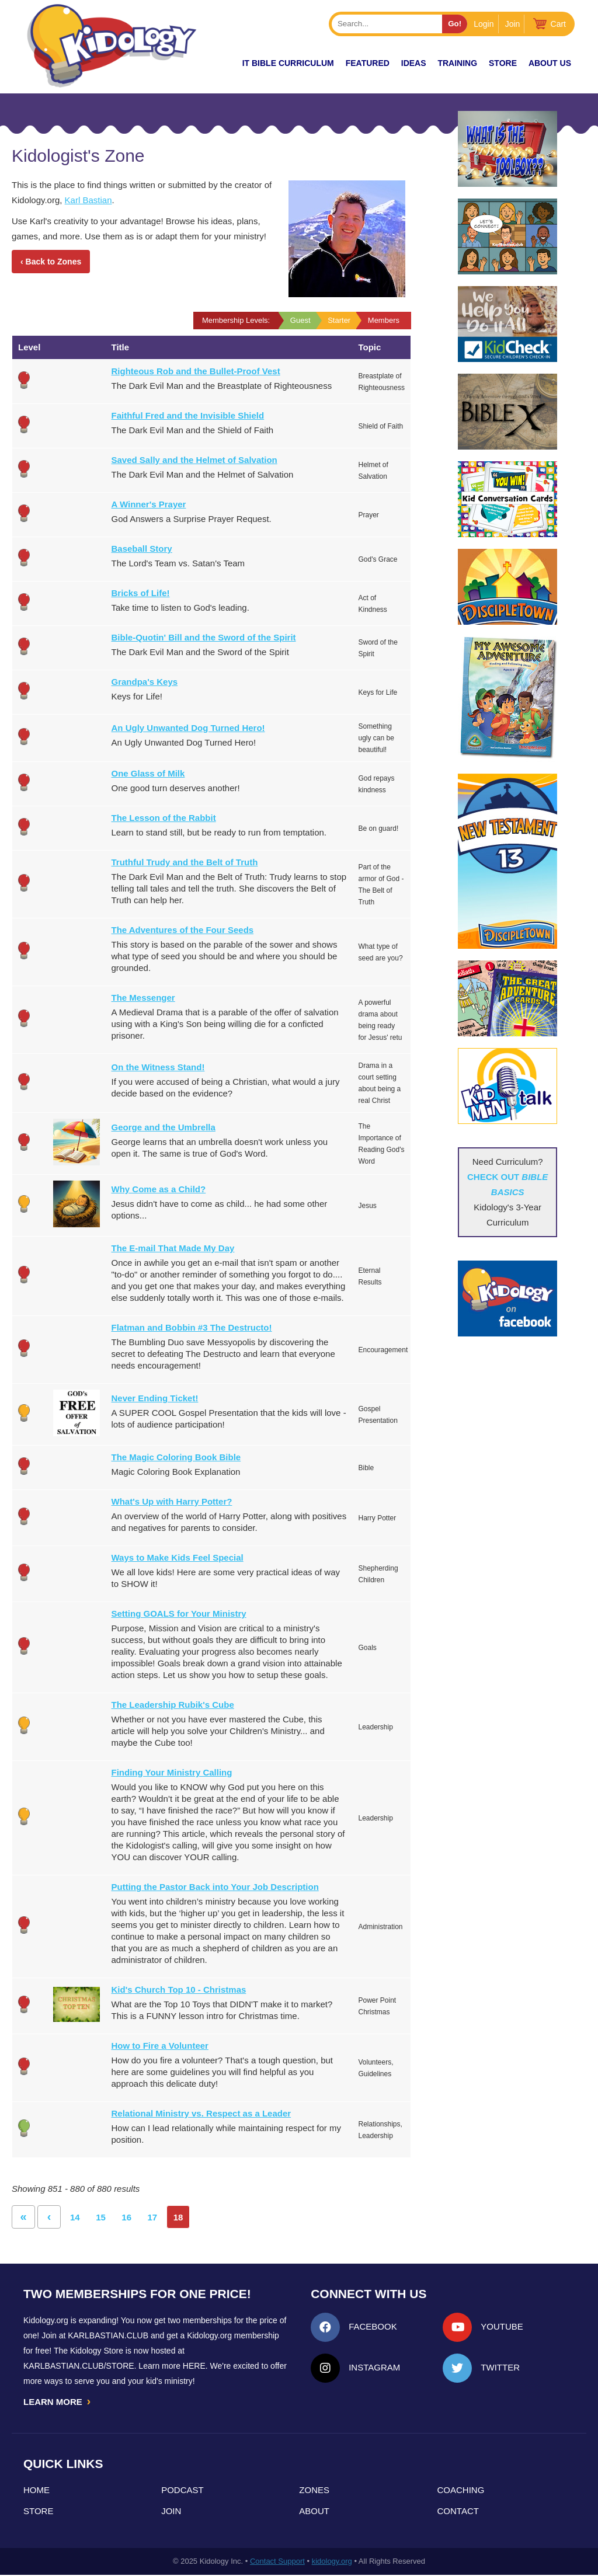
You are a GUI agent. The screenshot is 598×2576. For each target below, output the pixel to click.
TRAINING (457, 63)
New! (210, 63)
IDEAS (413, 63)
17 (153, 2217)
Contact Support (277, 2562)
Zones (314, 2491)
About (314, 2512)
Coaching (461, 2491)
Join (512, 24)
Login (483, 24)
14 (75, 2217)
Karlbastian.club (108, 2335)
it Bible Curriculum (288, 63)
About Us (550, 63)
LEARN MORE (57, 2402)
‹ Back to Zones (50, 261)
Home (36, 2491)
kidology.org (332, 2562)
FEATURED (368, 63)
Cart (558, 24)
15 (101, 2217)
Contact (458, 2512)
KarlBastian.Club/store (78, 2365)
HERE (194, 2365)
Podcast (182, 2491)
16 (126, 2217)
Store (503, 63)
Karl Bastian (88, 200)
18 (178, 2217)
